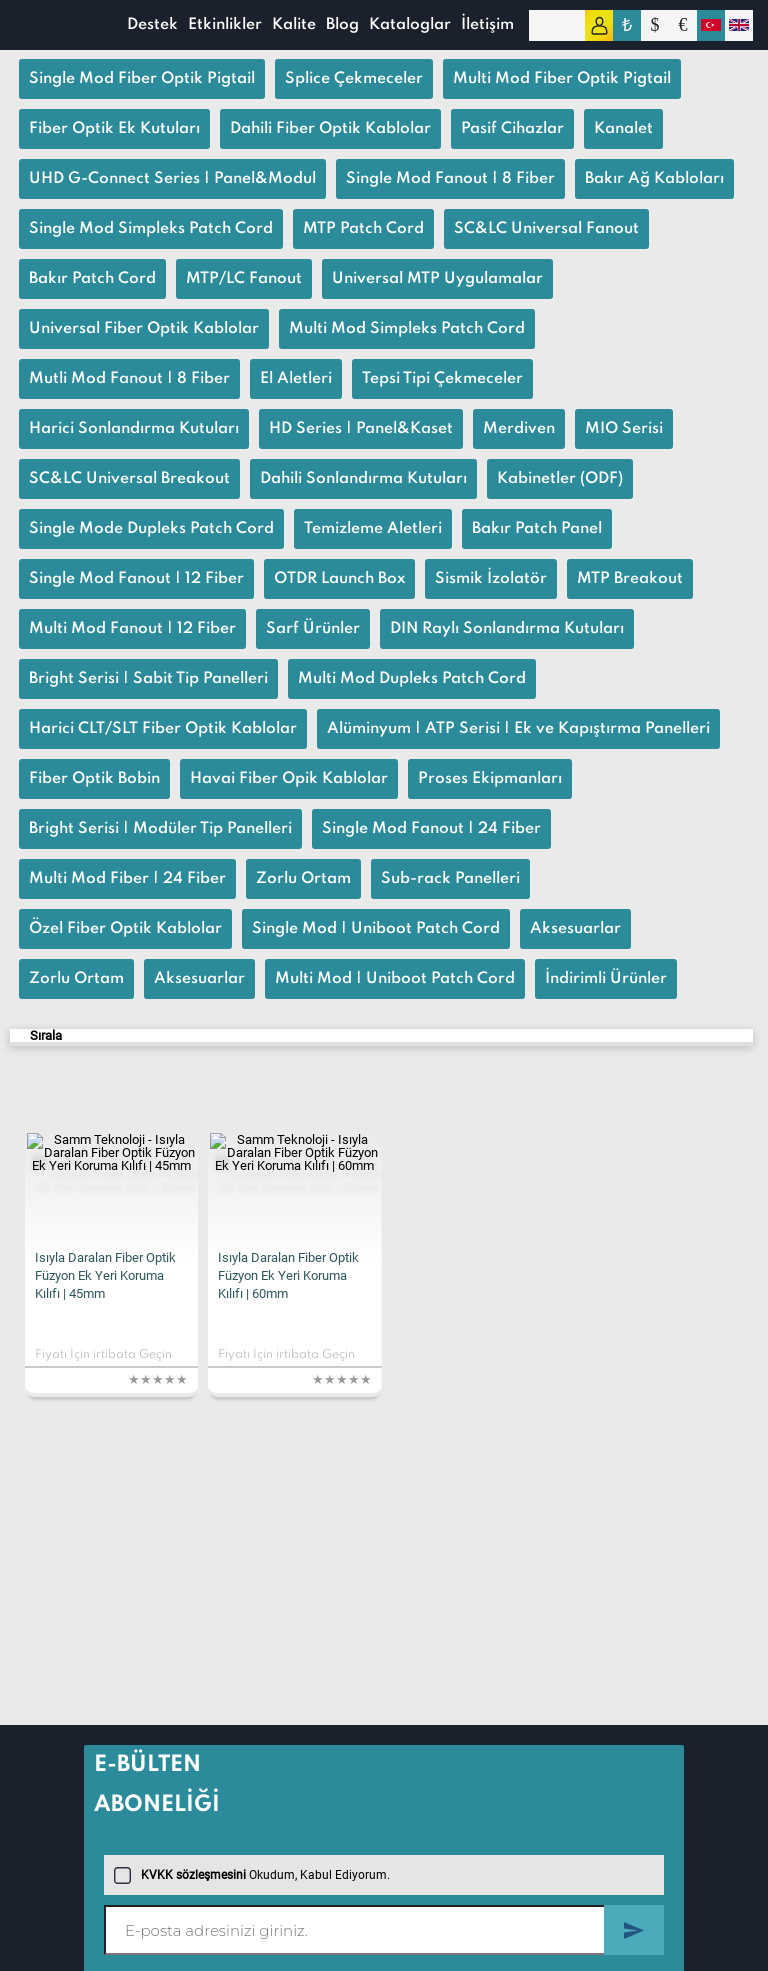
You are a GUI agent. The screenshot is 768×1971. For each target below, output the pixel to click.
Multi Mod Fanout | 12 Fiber (132, 629)
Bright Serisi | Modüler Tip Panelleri (160, 829)
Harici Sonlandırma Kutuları (134, 429)
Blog (342, 25)
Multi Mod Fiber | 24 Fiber (127, 879)
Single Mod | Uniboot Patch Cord (376, 929)
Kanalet (623, 129)
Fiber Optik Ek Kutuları (114, 129)
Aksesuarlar (575, 929)
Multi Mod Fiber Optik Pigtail (562, 79)
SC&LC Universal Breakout (129, 479)
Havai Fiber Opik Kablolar (289, 779)
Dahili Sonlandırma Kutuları (363, 479)
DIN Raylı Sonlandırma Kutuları (507, 629)
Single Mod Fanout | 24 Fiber (431, 829)
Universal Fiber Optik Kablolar (144, 329)
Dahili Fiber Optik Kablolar (330, 129)
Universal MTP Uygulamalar (437, 279)
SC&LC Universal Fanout (546, 229)
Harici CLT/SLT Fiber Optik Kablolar (163, 729)
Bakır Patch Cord (92, 279)
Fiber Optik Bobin (94, 779)
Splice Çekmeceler (354, 79)
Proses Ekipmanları (490, 779)
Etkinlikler (225, 25)
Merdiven (519, 429)
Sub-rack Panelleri (450, 879)
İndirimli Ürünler (606, 979)
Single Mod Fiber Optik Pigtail (142, 79)
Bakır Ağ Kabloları (654, 179)
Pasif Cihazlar (512, 129)
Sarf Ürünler (313, 629)
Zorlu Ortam (303, 879)
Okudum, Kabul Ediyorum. (252, 1875)
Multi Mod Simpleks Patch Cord (407, 329)
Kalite (294, 25)
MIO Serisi (624, 429)
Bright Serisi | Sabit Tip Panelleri (148, 679)
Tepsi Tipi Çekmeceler (442, 379)
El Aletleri (296, 379)
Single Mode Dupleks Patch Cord (151, 529)
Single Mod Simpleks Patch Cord (151, 229)
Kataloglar (410, 25)
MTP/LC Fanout (244, 279)
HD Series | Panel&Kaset (361, 429)
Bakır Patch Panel (537, 529)
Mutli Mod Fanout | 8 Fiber (129, 379)
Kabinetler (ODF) (560, 479)
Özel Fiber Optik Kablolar (125, 929)
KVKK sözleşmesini (193, 1875)
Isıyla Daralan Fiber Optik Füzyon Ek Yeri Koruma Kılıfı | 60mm (288, 1275)
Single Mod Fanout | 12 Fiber (136, 579)
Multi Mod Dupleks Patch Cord (412, 679)
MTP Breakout (630, 579)
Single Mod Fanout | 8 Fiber (450, 179)
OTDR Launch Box (339, 579)
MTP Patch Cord (363, 229)
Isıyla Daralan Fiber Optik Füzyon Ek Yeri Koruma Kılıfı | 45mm (105, 1275)
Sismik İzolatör (491, 579)
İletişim (487, 25)
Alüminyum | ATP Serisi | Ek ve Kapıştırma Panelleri (518, 729)
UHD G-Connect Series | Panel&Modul (172, 179)
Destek (152, 25)
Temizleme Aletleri (373, 529)
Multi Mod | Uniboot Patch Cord (395, 979)
